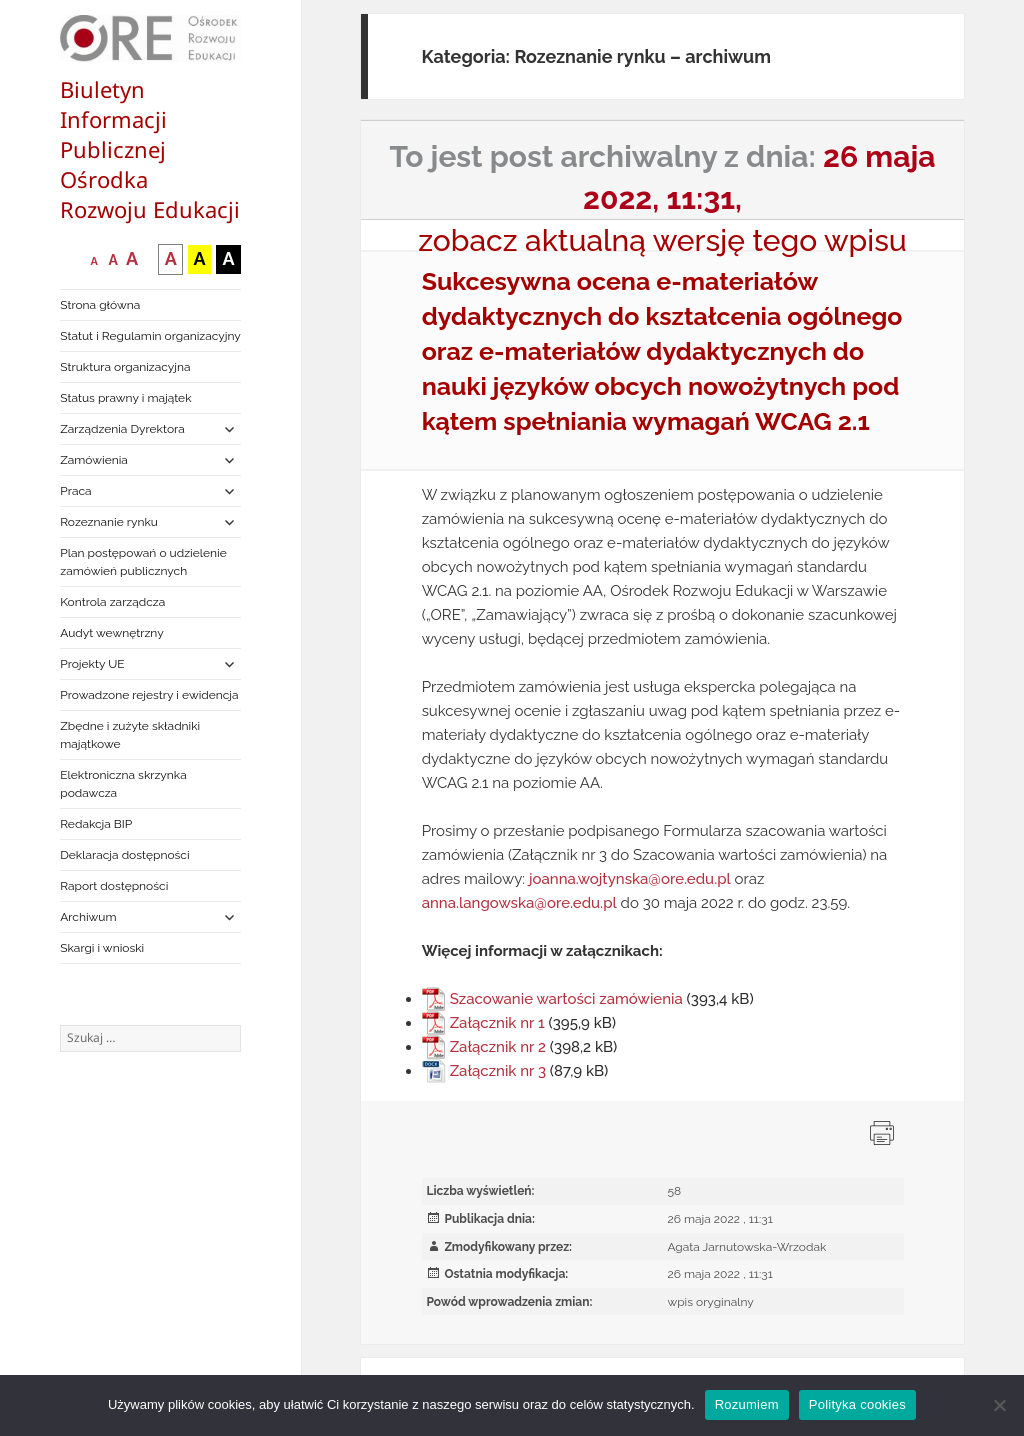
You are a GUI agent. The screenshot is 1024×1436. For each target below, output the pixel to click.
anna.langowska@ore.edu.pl (519, 903)
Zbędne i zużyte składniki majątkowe (130, 735)
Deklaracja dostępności (124, 855)
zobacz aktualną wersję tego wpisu (662, 240)
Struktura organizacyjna (125, 367)
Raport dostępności (114, 886)
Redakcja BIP (96, 824)
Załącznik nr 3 (498, 1071)
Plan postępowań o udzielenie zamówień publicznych (143, 562)
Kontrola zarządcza (112, 602)
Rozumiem (747, 1404)
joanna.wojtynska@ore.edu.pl (630, 879)
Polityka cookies (857, 1404)
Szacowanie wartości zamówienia (566, 999)
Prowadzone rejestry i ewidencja (149, 695)
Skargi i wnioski (102, 948)
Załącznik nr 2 (498, 1047)
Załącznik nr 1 (497, 1023)
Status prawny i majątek (125, 398)
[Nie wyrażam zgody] (999, 1405)
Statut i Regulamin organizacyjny (150, 336)
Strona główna (100, 305)
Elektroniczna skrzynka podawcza (123, 784)
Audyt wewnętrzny (111, 633)
